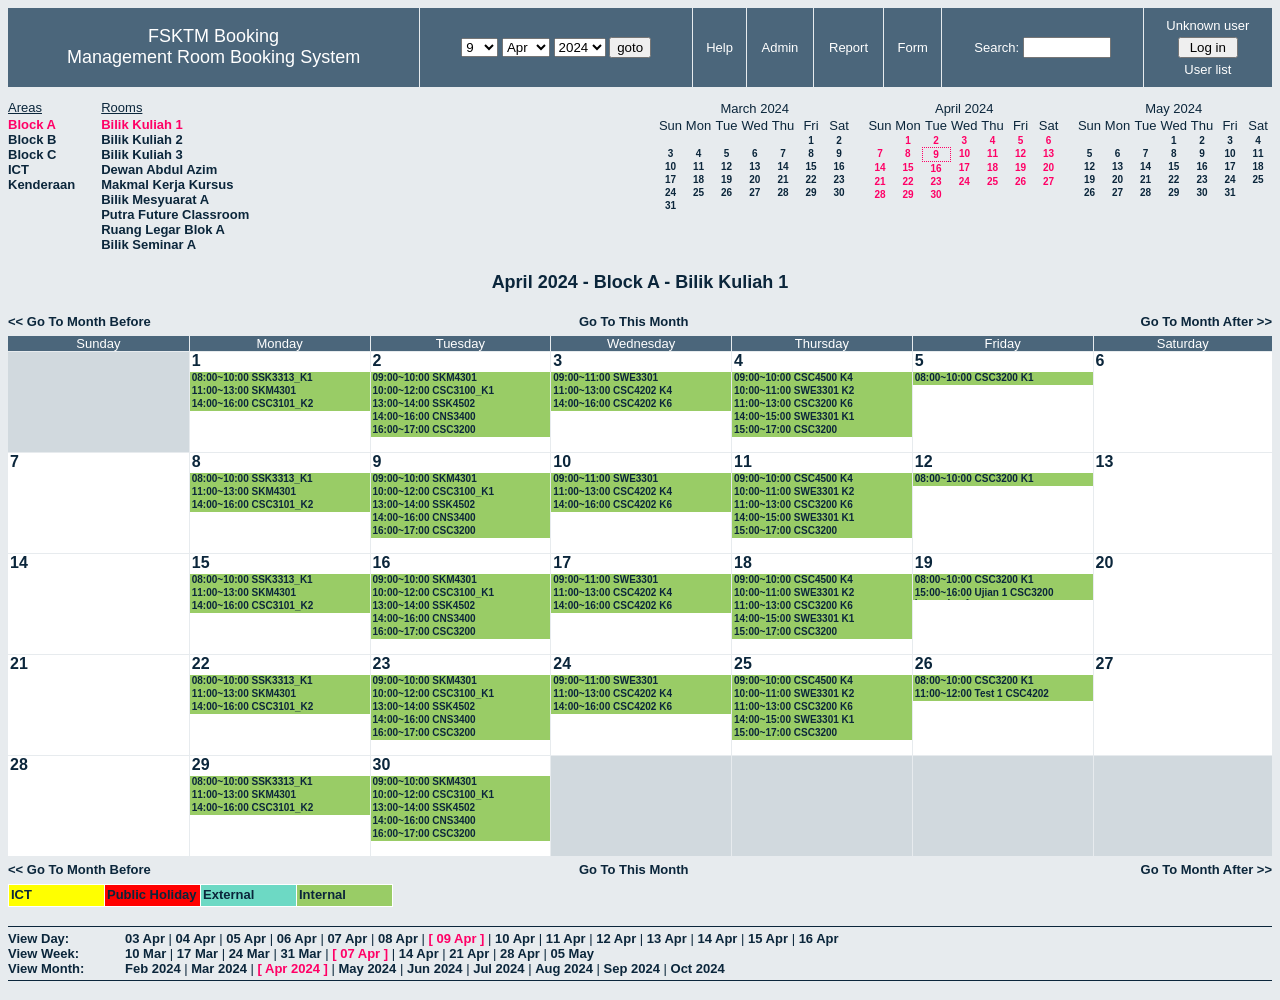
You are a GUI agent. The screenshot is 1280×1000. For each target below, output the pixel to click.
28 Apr (520, 953)
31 (670, 205)
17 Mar (197, 953)
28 (782, 192)
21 (782, 179)
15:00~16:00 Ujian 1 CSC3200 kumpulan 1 (984, 593)
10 (670, 166)
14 (782, 166)
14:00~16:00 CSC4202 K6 (612, 403)
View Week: (43, 953)
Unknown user (1207, 25)
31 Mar (300, 953)
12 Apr (616, 938)
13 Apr (667, 938)
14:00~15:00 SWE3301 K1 (794, 416)
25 (698, 192)
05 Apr (246, 938)
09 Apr (457, 938)
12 (726, 166)
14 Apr (717, 938)
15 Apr (768, 938)
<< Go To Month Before (79, 321)
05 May (572, 953)
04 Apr (196, 938)
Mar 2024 (219, 968)
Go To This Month (634, 321)
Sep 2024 (632, 968)
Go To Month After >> (1206, 321)
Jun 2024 (435, 968)
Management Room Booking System (213, 57)
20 (754, 179)
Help (719, 47)
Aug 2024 (564, 968)
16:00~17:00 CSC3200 (424, 429)
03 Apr (145, 938)
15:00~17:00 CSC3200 (785, 429)
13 (754, 166)
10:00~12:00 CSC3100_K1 (433, 390)
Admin (779, 47)
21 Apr (469, 953)
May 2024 (367, 968)
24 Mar (249, 953)
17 (670, 179)
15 (810, 166)
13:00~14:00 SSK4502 (424, 403)
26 (726, 192)
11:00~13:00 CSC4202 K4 (612, 390)
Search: (996, 47)
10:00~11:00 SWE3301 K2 (794, 390)
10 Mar (145, 953)
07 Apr (347, 938)
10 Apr (515, 938)
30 (838, 192)
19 (726, 179)
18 (698, 179)
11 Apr (566, 938)
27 (754, 192)
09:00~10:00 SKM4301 (425, 377)
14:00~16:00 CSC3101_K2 (252, 403)
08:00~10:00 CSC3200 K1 (974, 377)
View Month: (46, 968)
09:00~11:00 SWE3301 (605, 377)
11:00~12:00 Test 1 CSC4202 (982, 693)
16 (838, 166)
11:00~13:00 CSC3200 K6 (793, 403)
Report (848, 47)
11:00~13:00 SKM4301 (244, 390)
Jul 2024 (498, 968)
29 (810, 192)
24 (670, 192)
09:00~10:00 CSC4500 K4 (793, 377)
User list (1207, 69)
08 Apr (398, 938)
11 (698, 166)
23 (838, 179)
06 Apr (297, 938)
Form (913, 47)
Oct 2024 (698, 968)
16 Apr (819, 938)
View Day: (38, 938)
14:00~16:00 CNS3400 (424, 416)
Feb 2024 (153, 968)
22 (810, 179)
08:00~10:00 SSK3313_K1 (252, 377)
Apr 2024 (292, 968)
